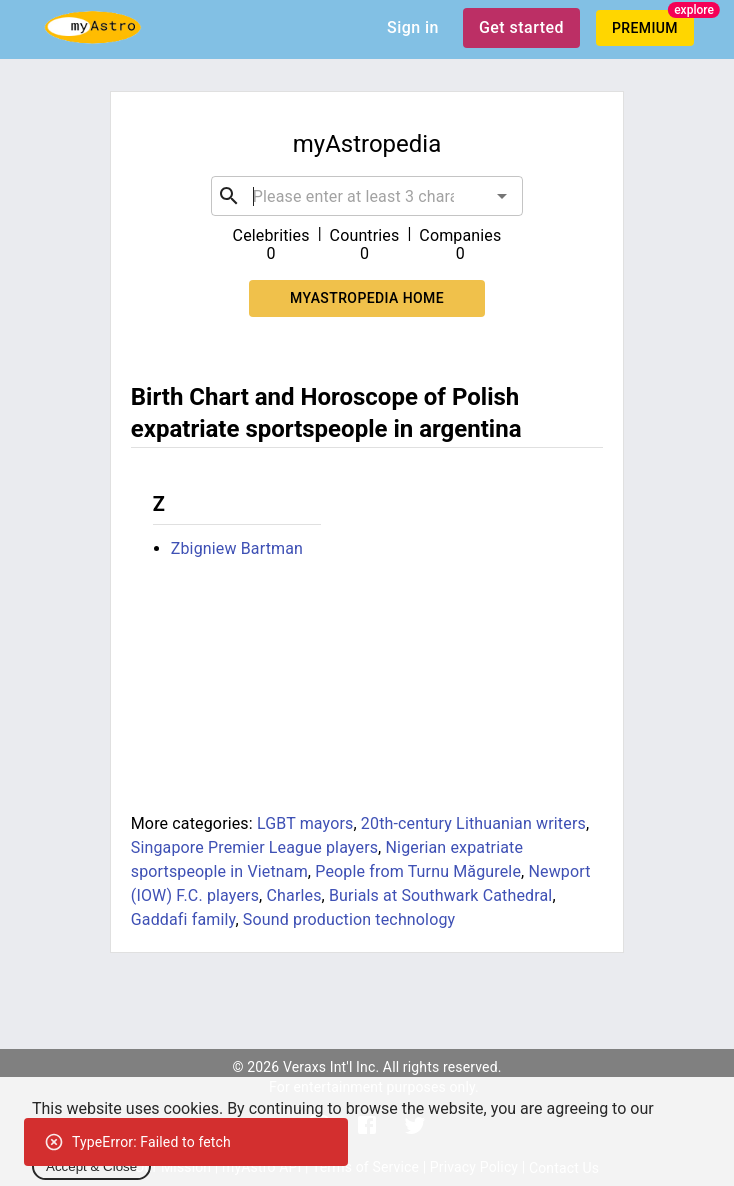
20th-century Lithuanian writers (473, 823)
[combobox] (367, 196)
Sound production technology (349, 919)
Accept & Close (91, 1166)
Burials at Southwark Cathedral (440, 895)
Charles (294, 895)
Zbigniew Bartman (237, 548)
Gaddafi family (183, 919)
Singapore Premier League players (254, 847)
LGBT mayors (305, 823)
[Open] (502, 196)
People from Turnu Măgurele (418, 871)
